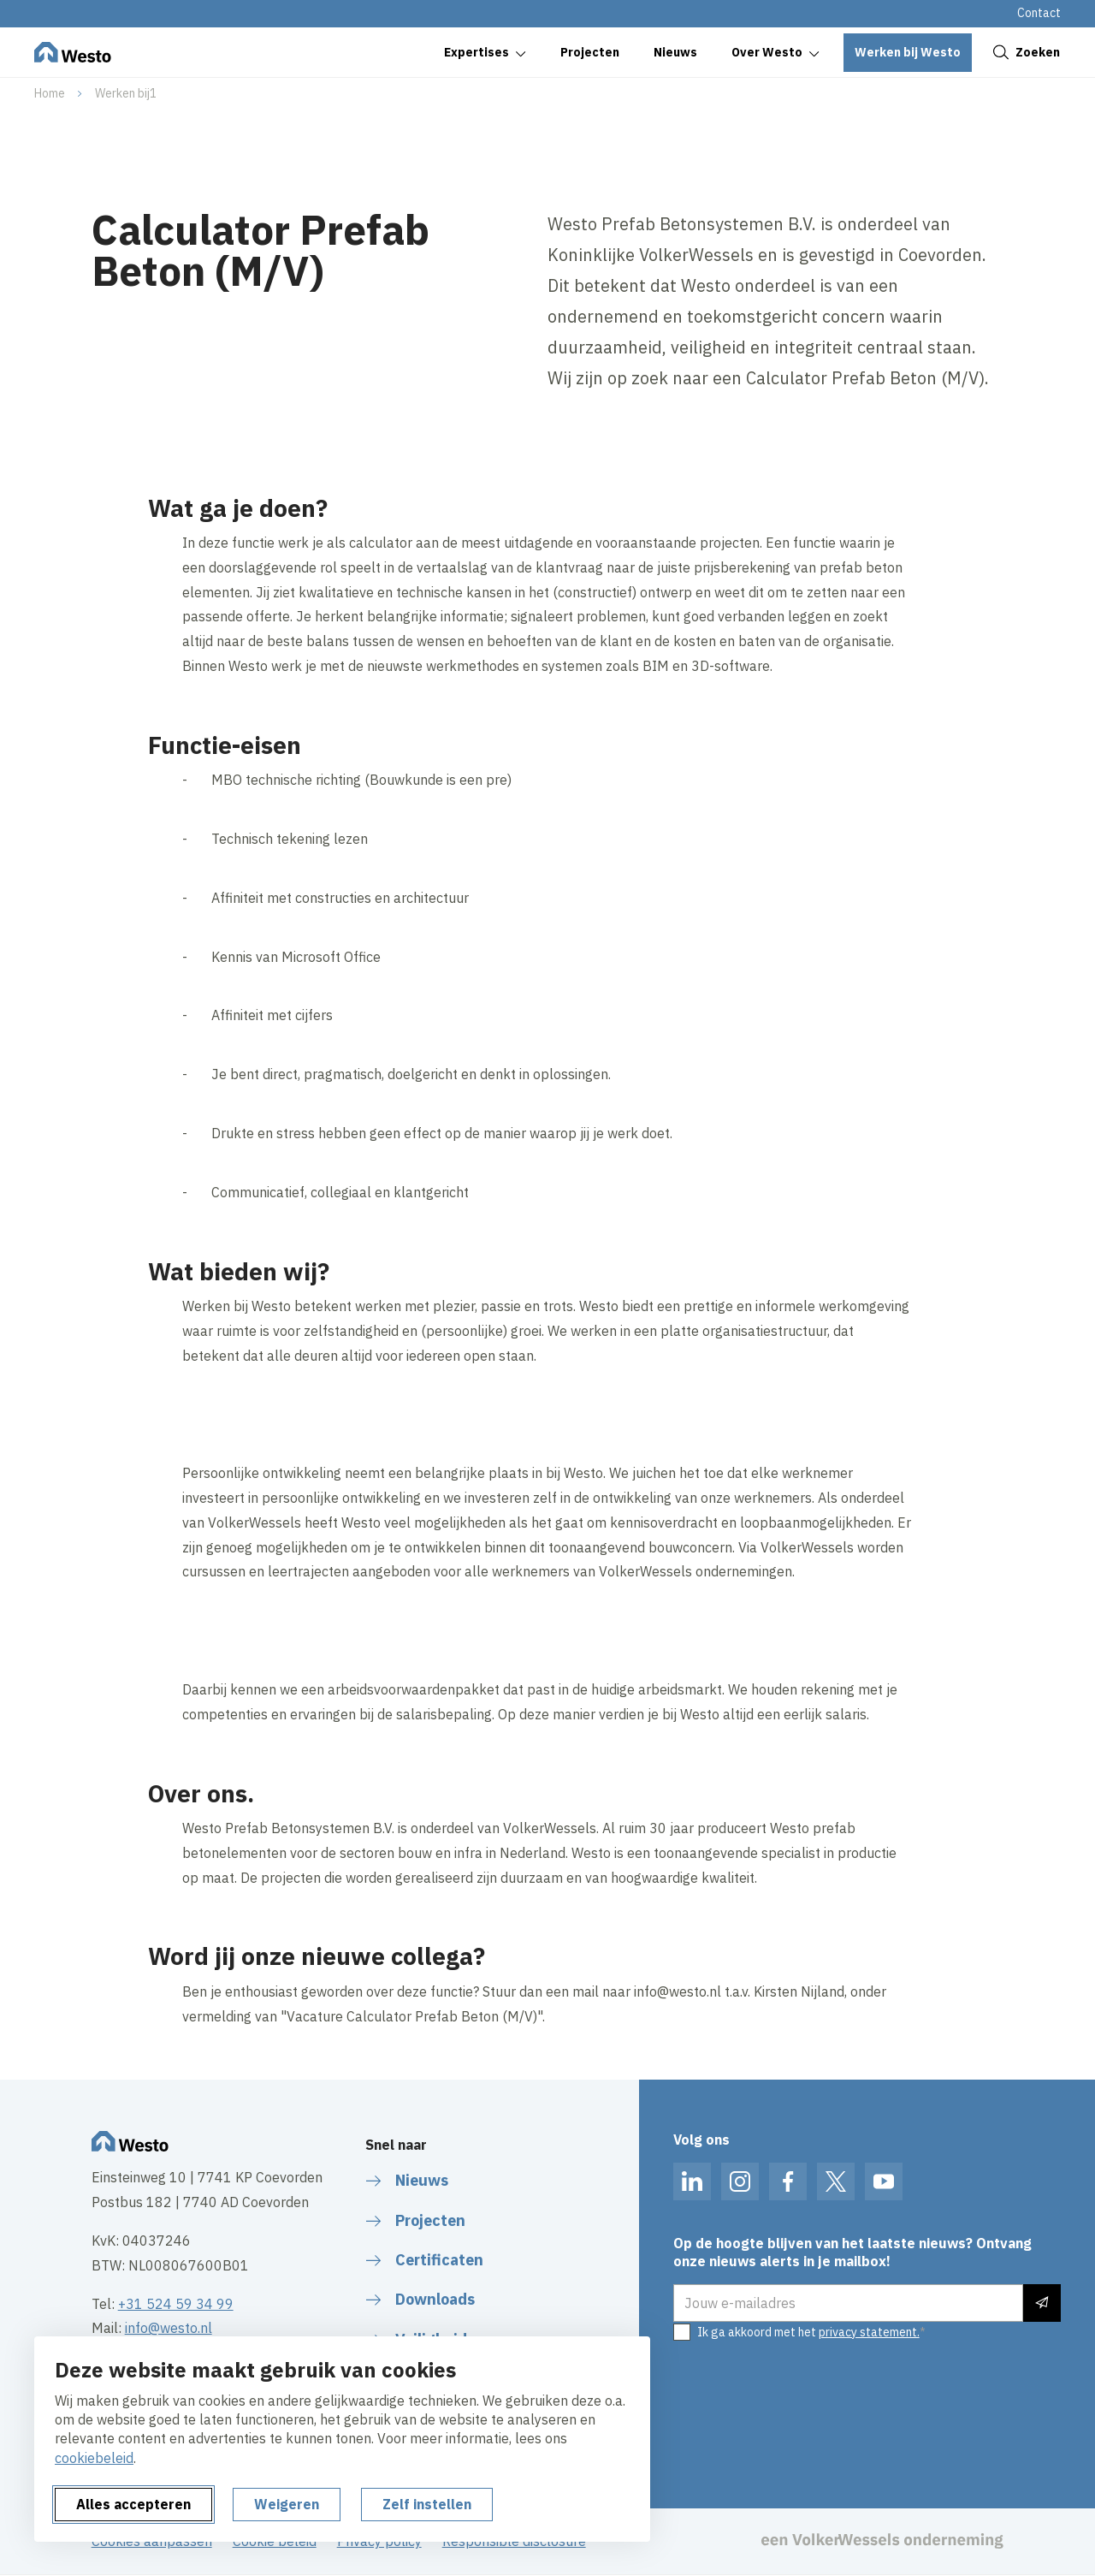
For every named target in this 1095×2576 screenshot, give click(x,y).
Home (49, 93)
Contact (1039, 13)
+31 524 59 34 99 (176, 2303)
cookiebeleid (94, 2457)
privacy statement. (869, 2332)
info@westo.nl (168, 2327)
